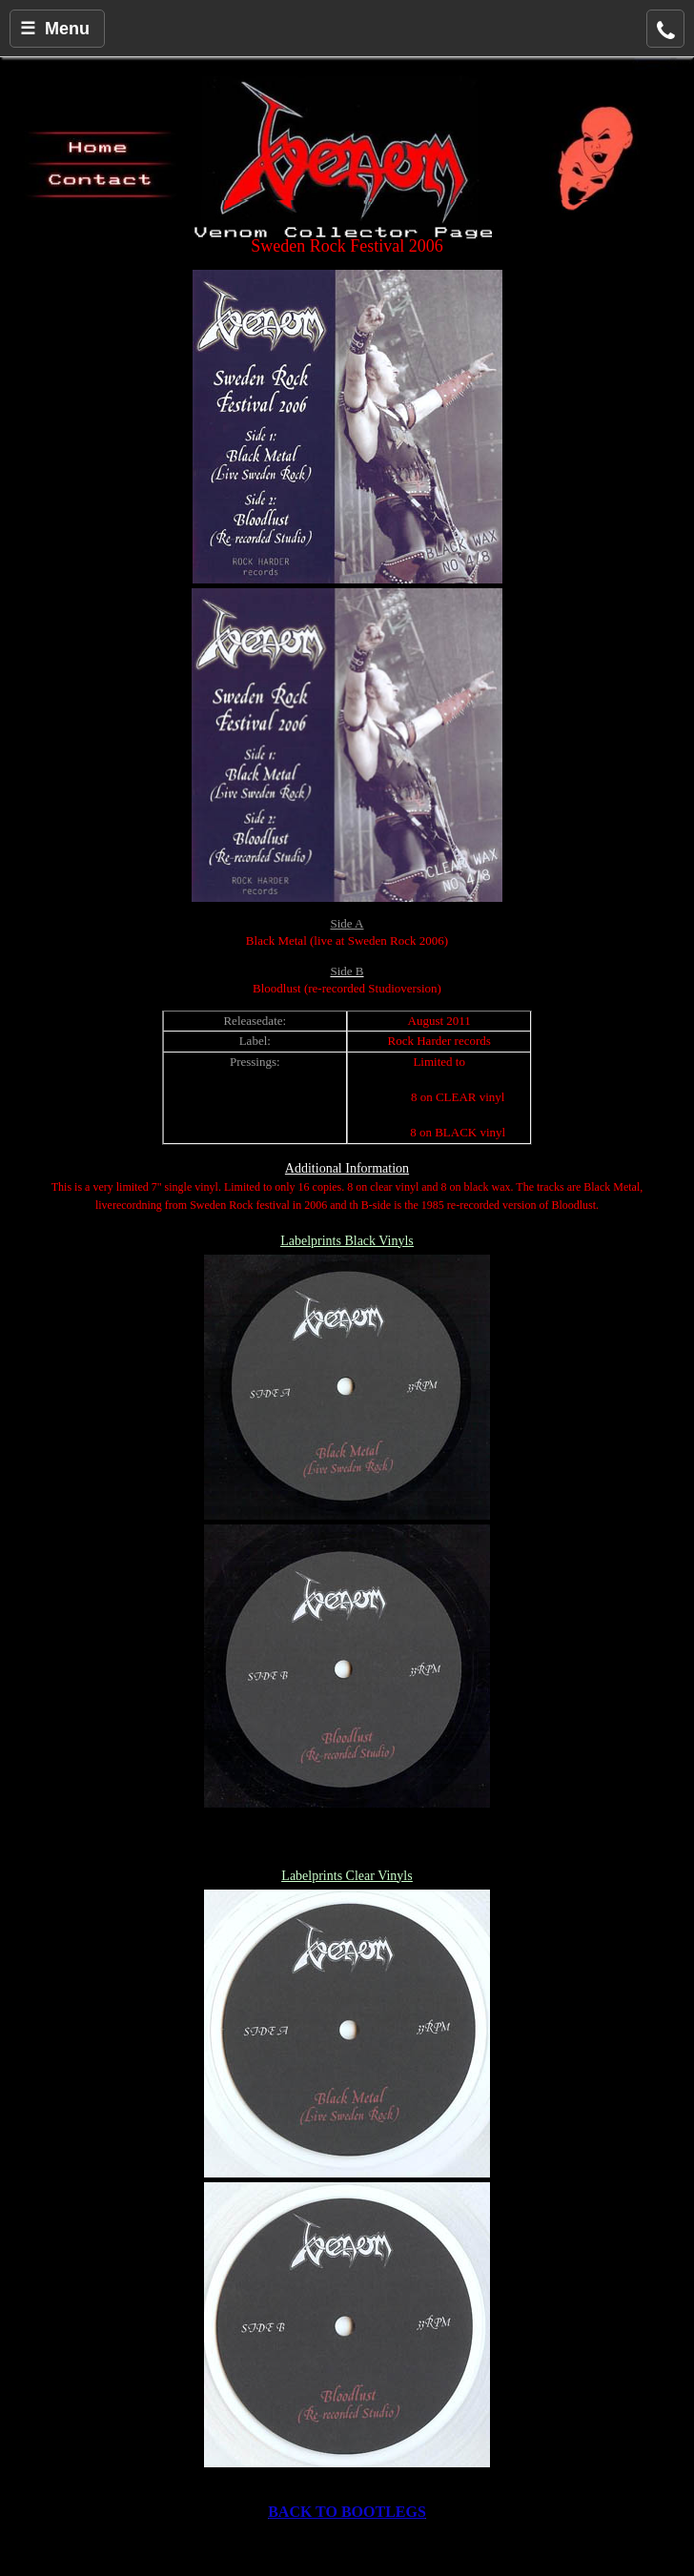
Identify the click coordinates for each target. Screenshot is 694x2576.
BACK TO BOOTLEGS (347, 2512)
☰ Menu (55, 28)
